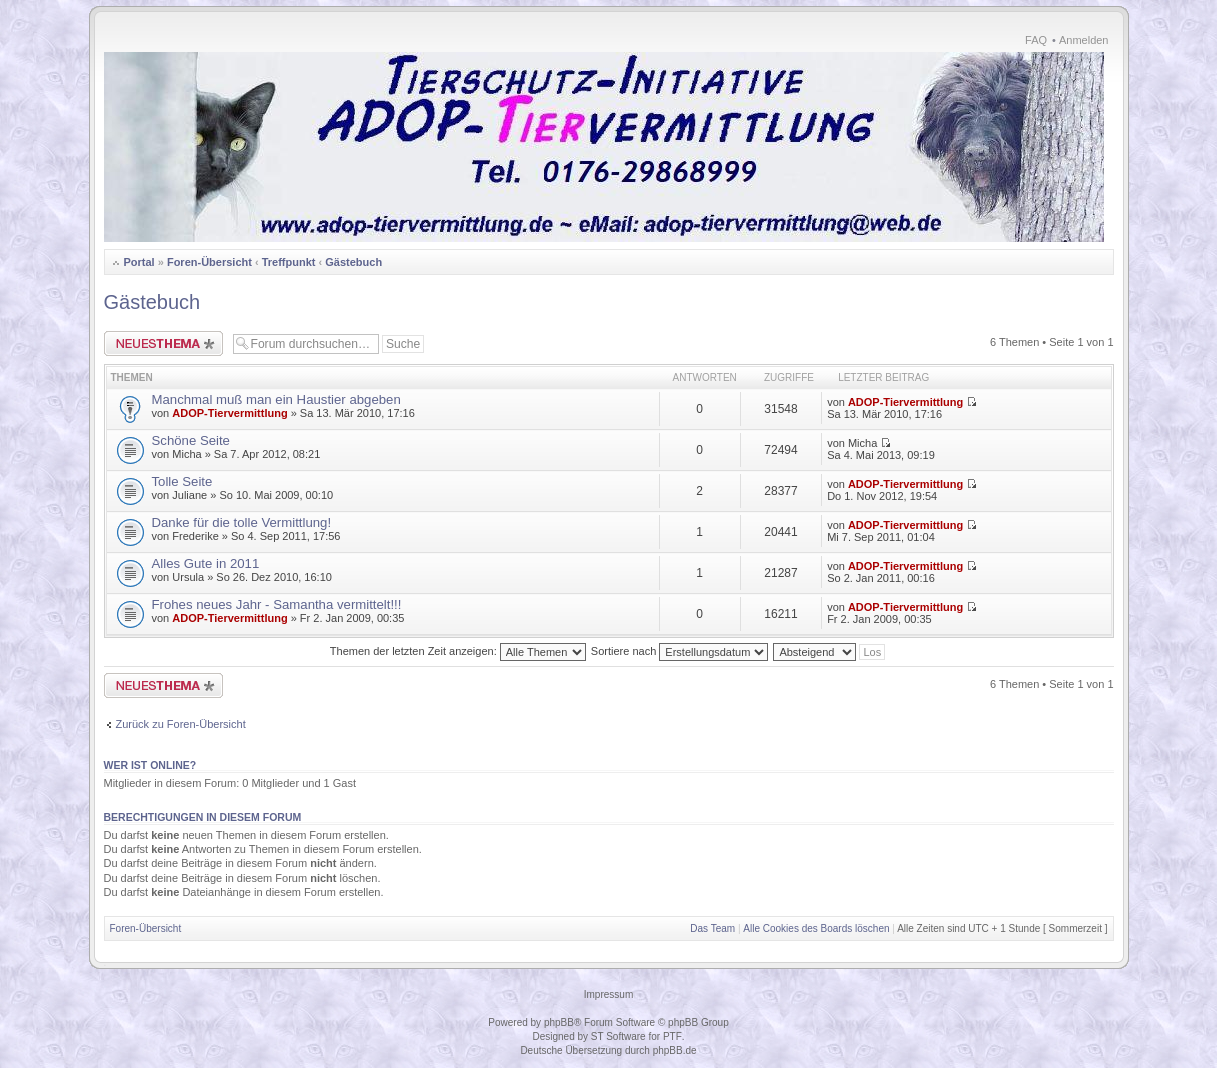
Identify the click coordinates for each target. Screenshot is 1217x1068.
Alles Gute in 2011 (206, 563)
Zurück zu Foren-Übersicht (181, 724)
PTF (672, 1036)
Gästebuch (353, 262)
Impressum (608, 994)
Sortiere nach (679, 651)
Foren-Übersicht (209, 262)
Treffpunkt (289, 262)
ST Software (618, 1036)
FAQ (1036, 40)
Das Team (712, 928)
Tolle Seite (182, 481)
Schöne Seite (191, 440)
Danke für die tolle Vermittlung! (242, 522)
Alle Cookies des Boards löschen (816, 928)
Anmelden (1084, 40)
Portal (139, 262)
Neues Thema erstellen (163, 343)
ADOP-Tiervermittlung (229, 413)
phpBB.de (675, 1050)
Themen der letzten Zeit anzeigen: (458, 651)
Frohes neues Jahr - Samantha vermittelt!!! (277, 604)
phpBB (559, 1022)
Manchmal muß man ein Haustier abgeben (276, 399)
